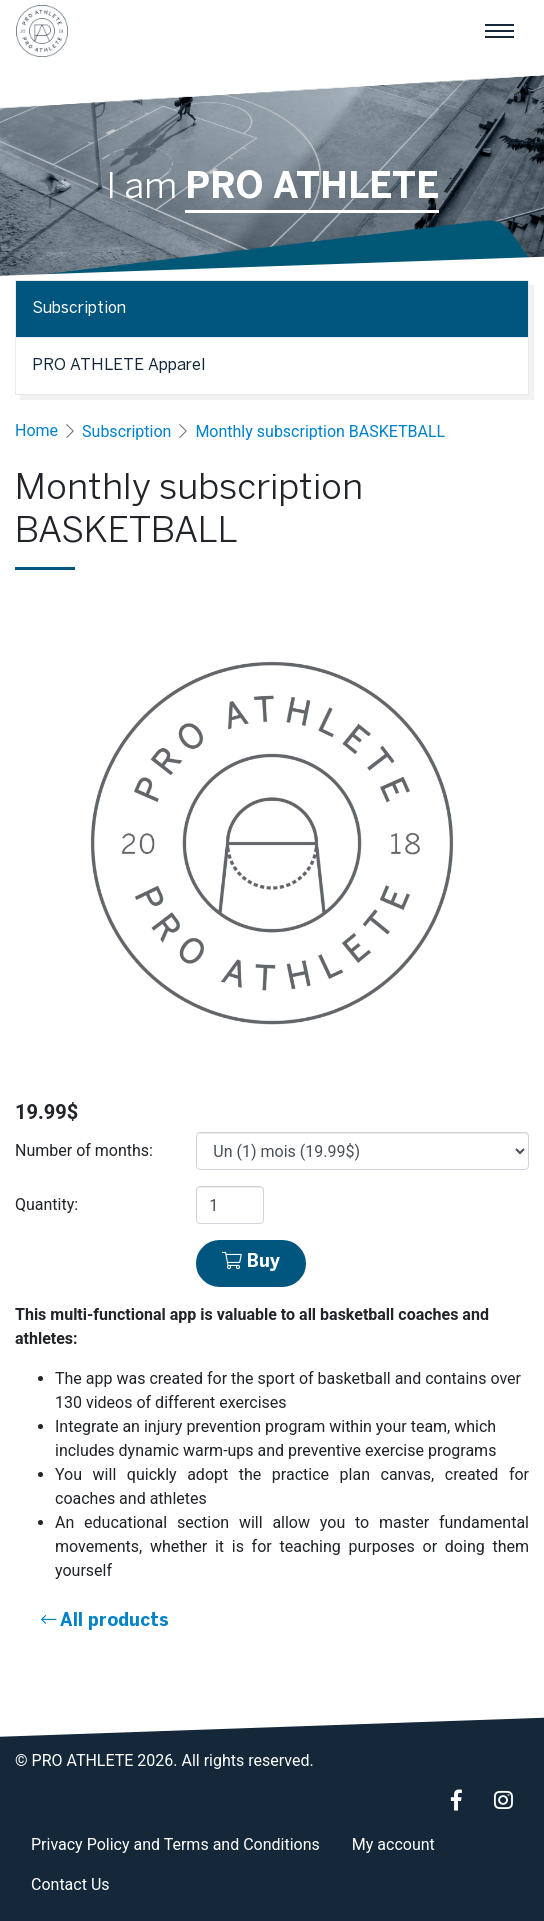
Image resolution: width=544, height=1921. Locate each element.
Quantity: (46, 1204)
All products (105, 1620)
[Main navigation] (499, 31)
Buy (251, 1261)
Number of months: (84, 1150)
